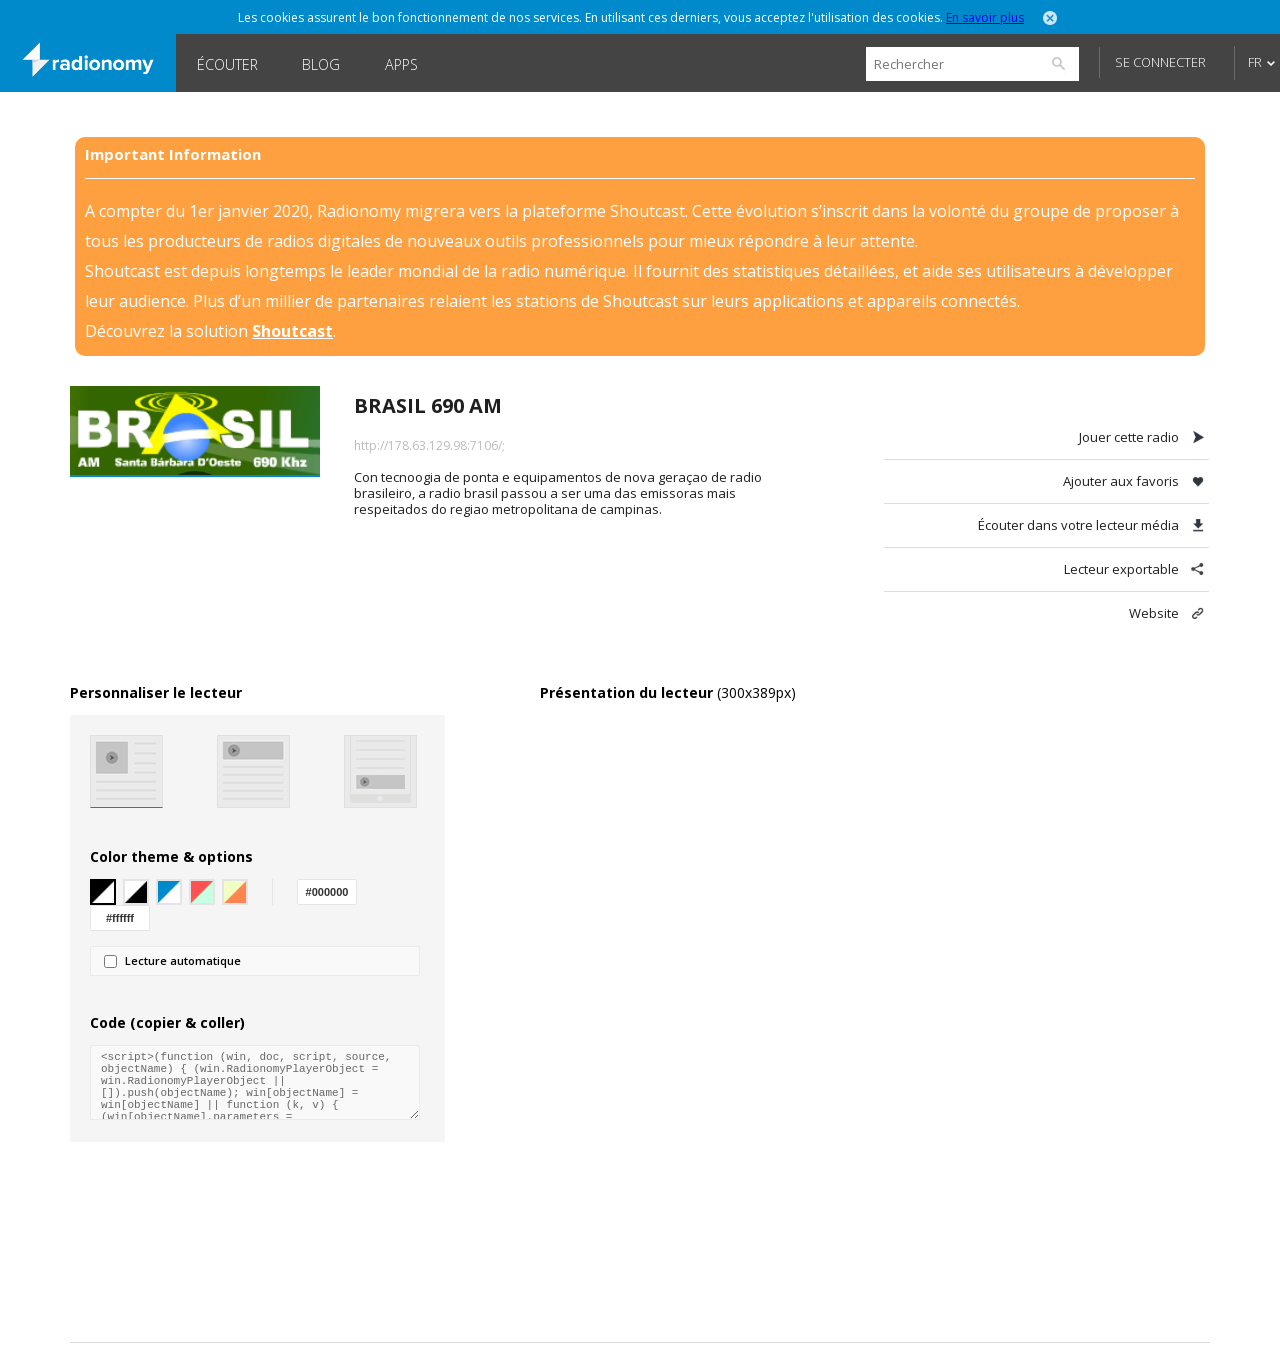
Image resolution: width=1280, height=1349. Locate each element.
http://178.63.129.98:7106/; (429, 445)
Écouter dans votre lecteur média (1078, 525)
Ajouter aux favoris (1121, 481)
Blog (321, 64)
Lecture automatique (172, 960)
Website (1154, 613)
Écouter (227, 64)
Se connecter (1160, 62)
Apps (401, 64)
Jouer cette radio (1129, 437)
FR (1255, 62)
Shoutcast (292, 331)
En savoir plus (985, 17)
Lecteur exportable (1121, 569)
